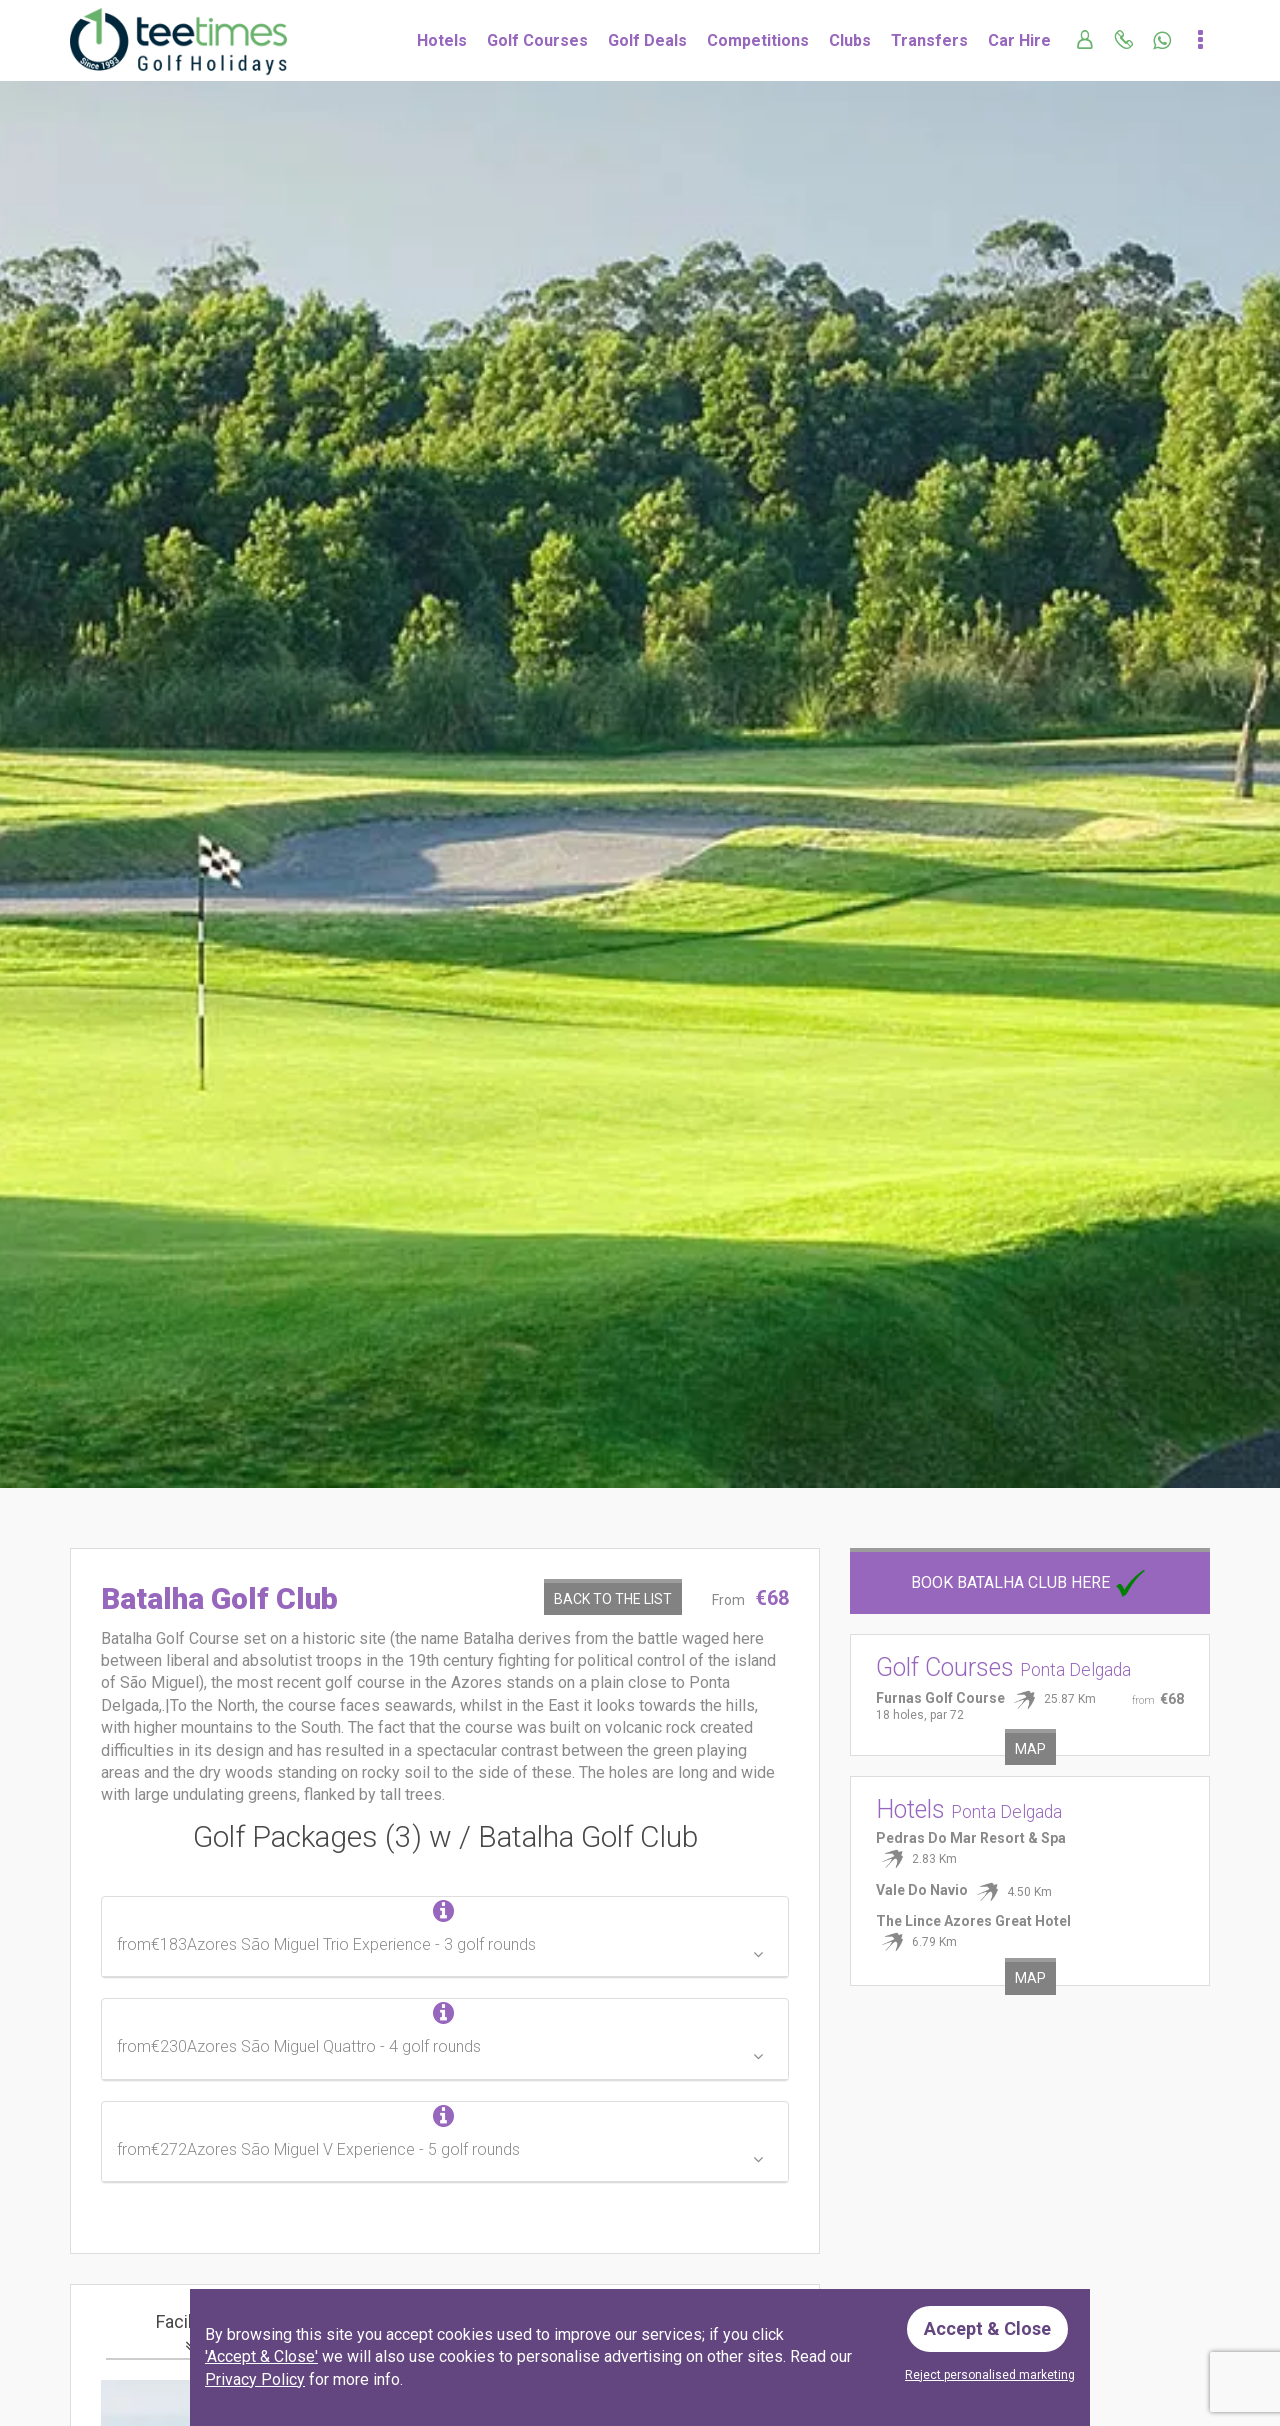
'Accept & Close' (261, 2356)
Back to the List (613, 1599)
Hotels (442, 40)
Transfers (929, 40)
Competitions (758, 40)
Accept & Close (987, 2328)
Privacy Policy (255, 2379)
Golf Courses (537, 40)
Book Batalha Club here (1030, 1582)
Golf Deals (647, 40)
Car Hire (1019, 40)
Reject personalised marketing (990, 2375)
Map (1030, 1749)
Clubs (850, 40)
